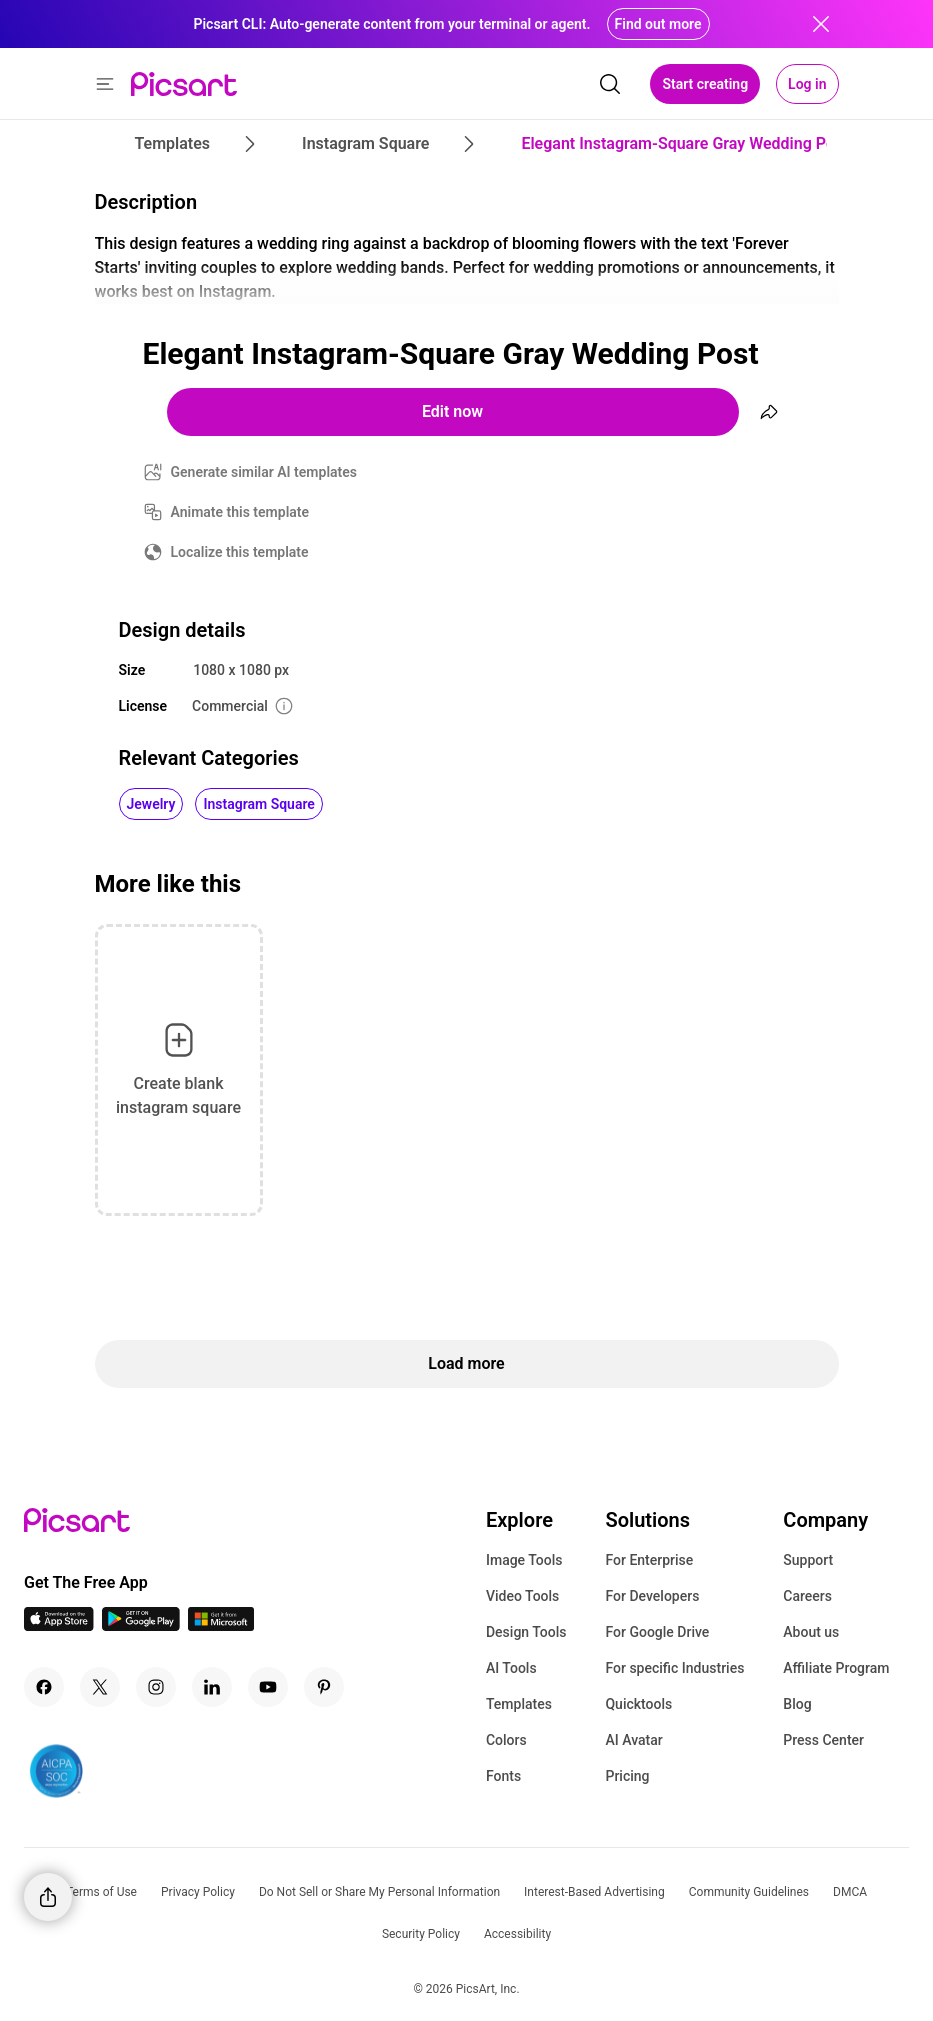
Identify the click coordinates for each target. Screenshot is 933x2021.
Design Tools (526, 1632)
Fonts (503, 1776)
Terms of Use (101, 1892)
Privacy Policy (198, 1892)
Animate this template (240, 512)
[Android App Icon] (141, 1625)
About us (811, 1632)
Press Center (823, 1740)
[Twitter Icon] (100, 1687)
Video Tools (522, 1596)
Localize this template (240, 552)
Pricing (627, 1776)
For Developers (652, 1596)
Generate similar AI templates (264, 472)
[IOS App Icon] (59, 1625)
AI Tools (511, 1668)
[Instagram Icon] (156, 1687)
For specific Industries (674, 1668)
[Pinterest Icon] (324, 1687)
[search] (610, 84)
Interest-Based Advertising (594, 1892)
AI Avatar (633, 1740)
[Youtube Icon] (268, 1687)
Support (808, 1560)
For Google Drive (657, 1632)
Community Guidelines (749, 1892)
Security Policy (421, 1934)
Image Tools (524, 1560)
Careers (807, 1596)
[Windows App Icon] (221, 1625)
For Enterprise (649, 1560)
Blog (797, 1704)
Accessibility (517, 1934)
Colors (506, 1740)
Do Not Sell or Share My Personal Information (379, 1892)
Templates (519, 1704)
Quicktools (638, 1704)
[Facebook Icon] (44, 1687)
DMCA (850, 1892)
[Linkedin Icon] (212, 1687)
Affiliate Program (836, 1668)
